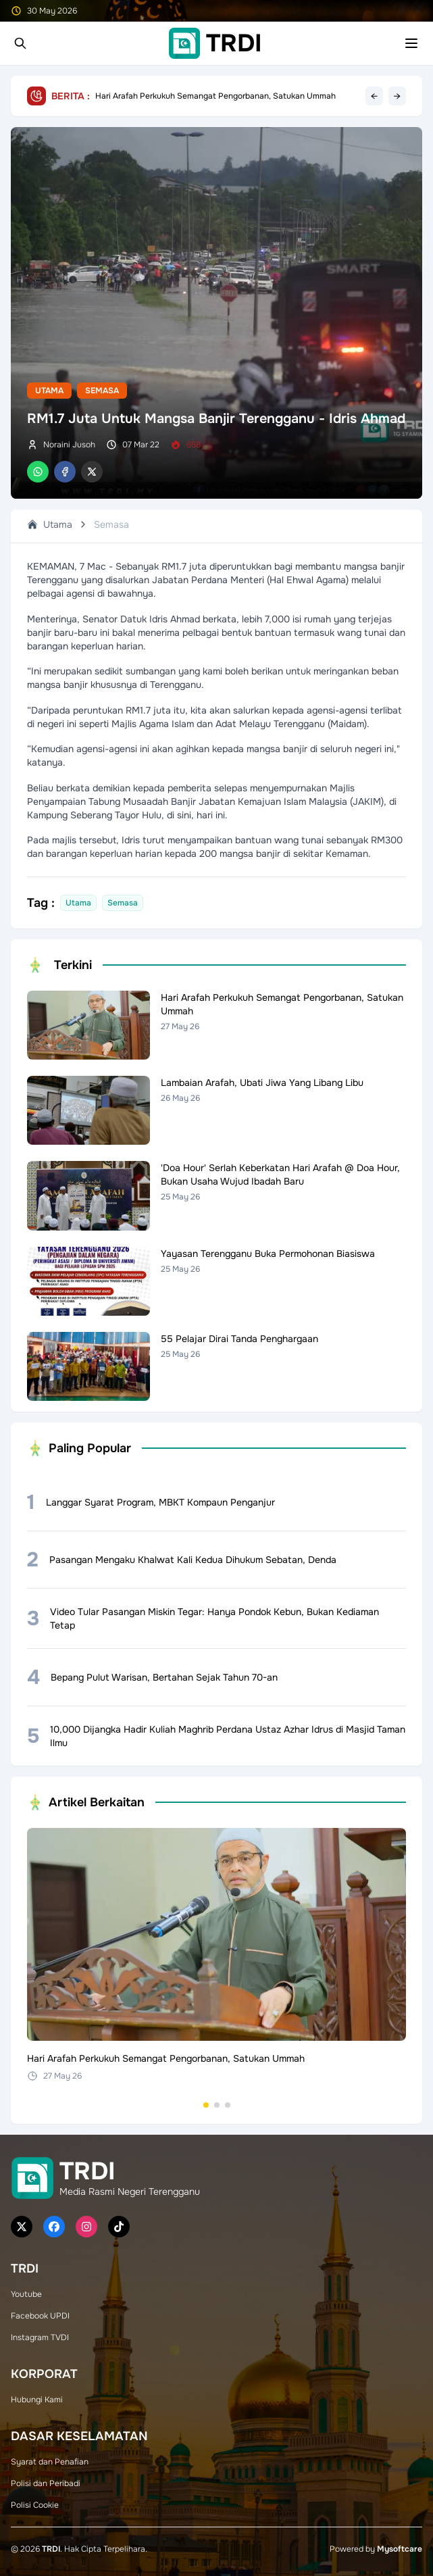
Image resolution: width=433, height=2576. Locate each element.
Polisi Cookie (35, 2505)
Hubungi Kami (37, 2399)
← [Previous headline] (374, 96)
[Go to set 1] (206, 2105)
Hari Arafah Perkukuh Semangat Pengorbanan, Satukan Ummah (215, 96)
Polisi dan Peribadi (45, 2483)
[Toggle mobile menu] (411, 43)
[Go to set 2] (217, 2105)
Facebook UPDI (40, 2315)
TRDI (51, 2549)
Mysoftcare (399, 2549)
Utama (49, 390)
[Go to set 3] (227, 2105)
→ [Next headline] (397, 96)
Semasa (102, 390)
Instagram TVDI (40, 2337)
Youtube (26, 2294)
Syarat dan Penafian (49, 2461)
